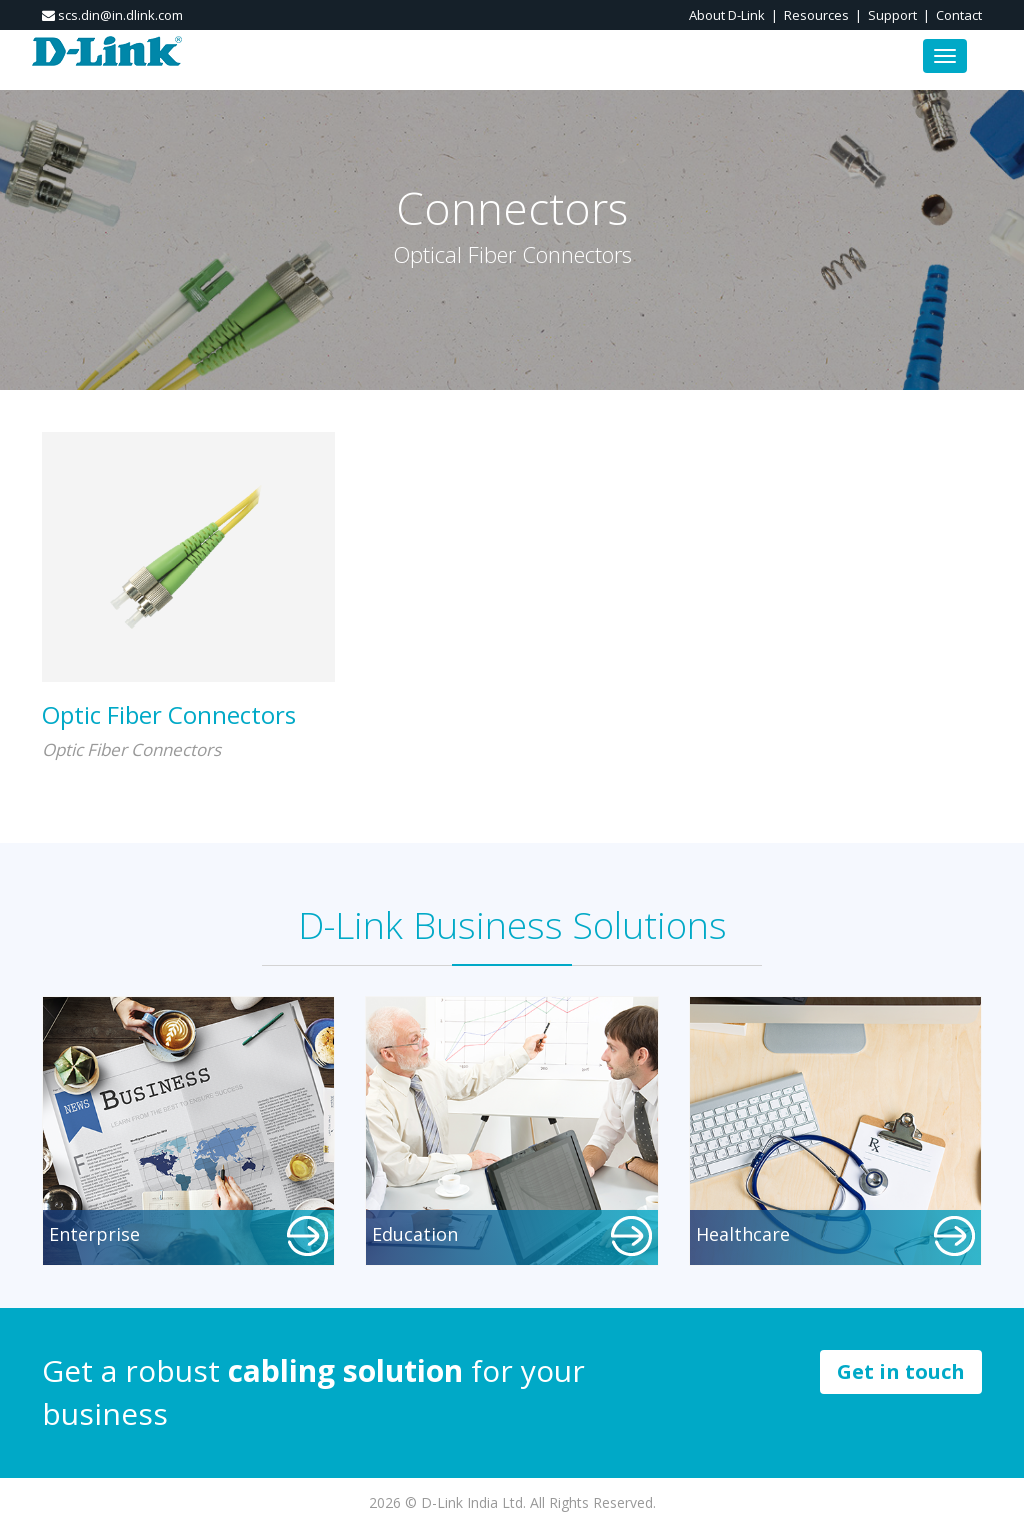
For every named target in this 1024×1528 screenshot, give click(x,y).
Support (892, 15)
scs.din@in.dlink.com (112, 15)
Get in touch (901, 1371)
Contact (959, 15)
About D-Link (727, 15)
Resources (816, 15)
